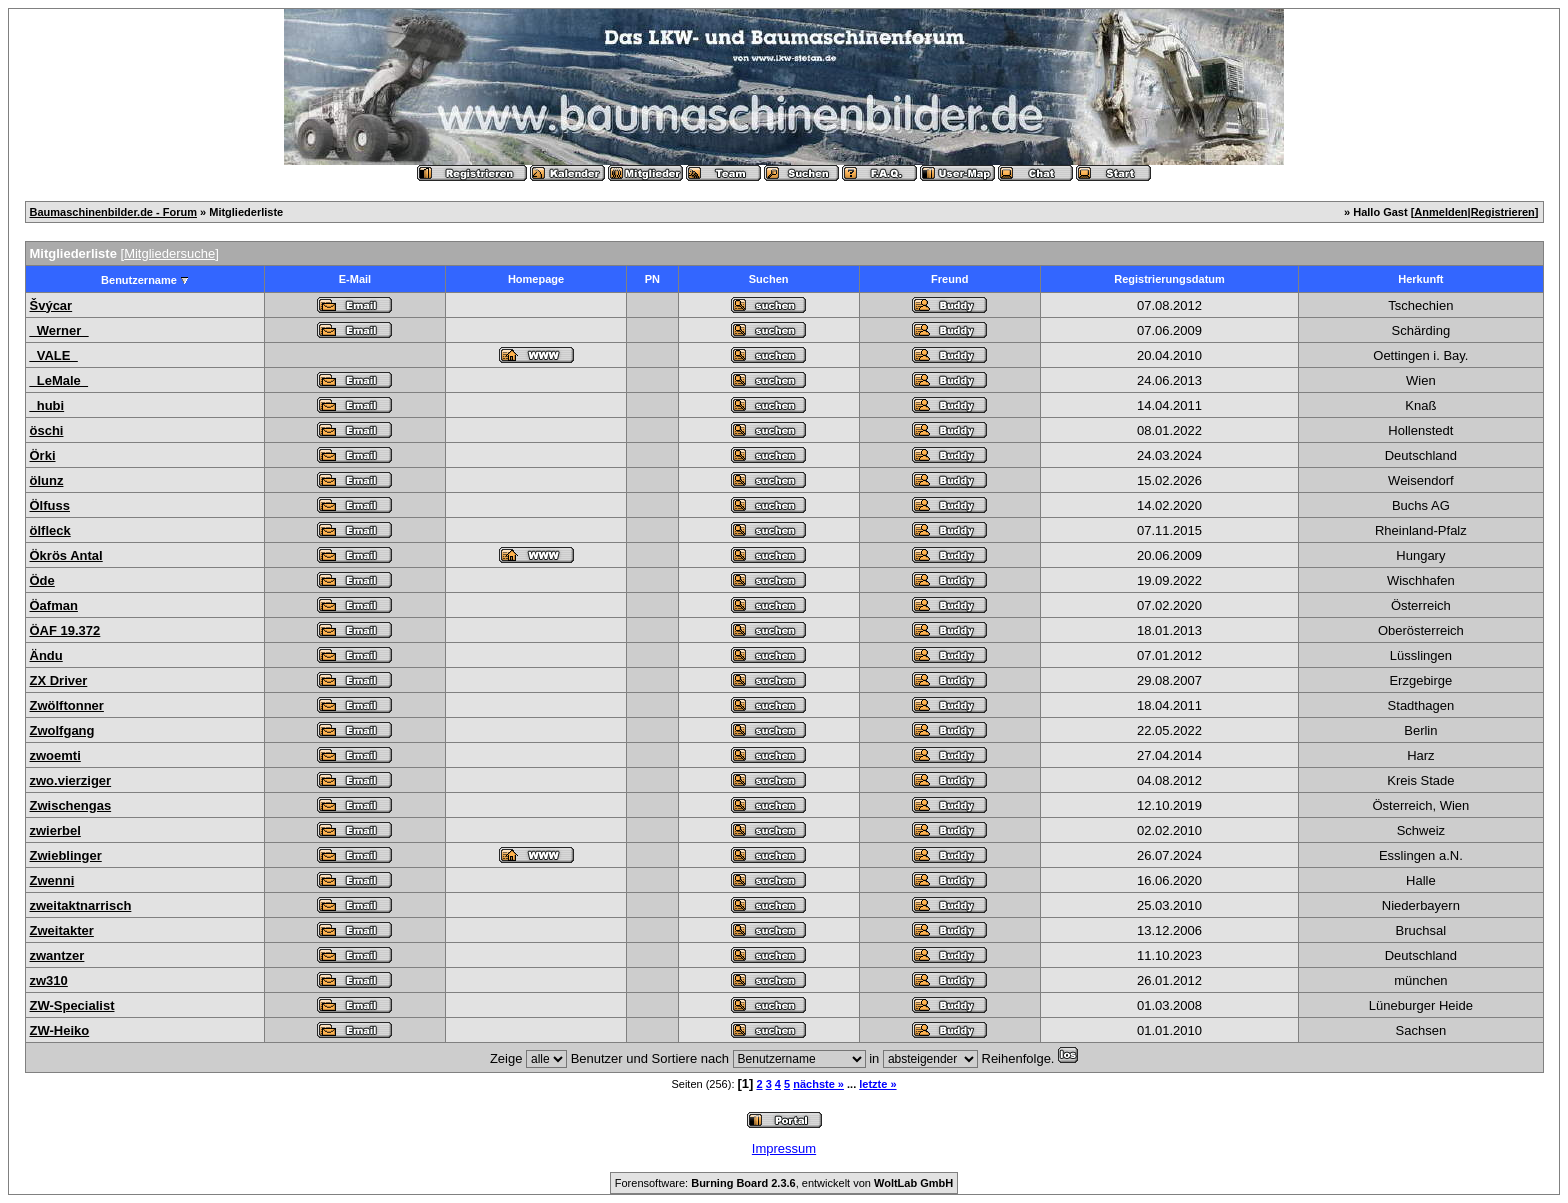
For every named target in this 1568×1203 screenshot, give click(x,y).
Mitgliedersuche (169, 253)
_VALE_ (54, 355)
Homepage (536, 279)
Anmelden (1440, 212)
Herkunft (1420, 279)
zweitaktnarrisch (81, 905)
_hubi (47, 405)
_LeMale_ (59, 380)
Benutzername (139, 280)
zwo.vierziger (71, 780)
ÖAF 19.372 (65, 630)
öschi (47, 430)
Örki (43, 455)
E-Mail (355, 279)
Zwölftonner (67, 705)
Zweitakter (62, 930)
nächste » (818, 1084)
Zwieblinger (66, 855)
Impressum (784, 1148)
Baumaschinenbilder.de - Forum (113, 212)
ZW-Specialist (72, 1005)
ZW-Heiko (60, 1030)
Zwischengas (71, 805)
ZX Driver (59, 680)
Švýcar (51, 305)
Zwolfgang (62, 730)
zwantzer (57, 955)
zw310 (49, 980)
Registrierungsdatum (1169, 279)
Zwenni (52, 880)
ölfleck (50, 530)
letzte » (877, 1084)
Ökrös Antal (66, 555)
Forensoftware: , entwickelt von (784, 1183)
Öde (42, 580)
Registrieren (1503, 212)
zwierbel (55, 830)
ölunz (47, 480)
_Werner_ (59, 330)
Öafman (54, 605)
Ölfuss (50, 505)
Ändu (46, 655)
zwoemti (55, 755)
